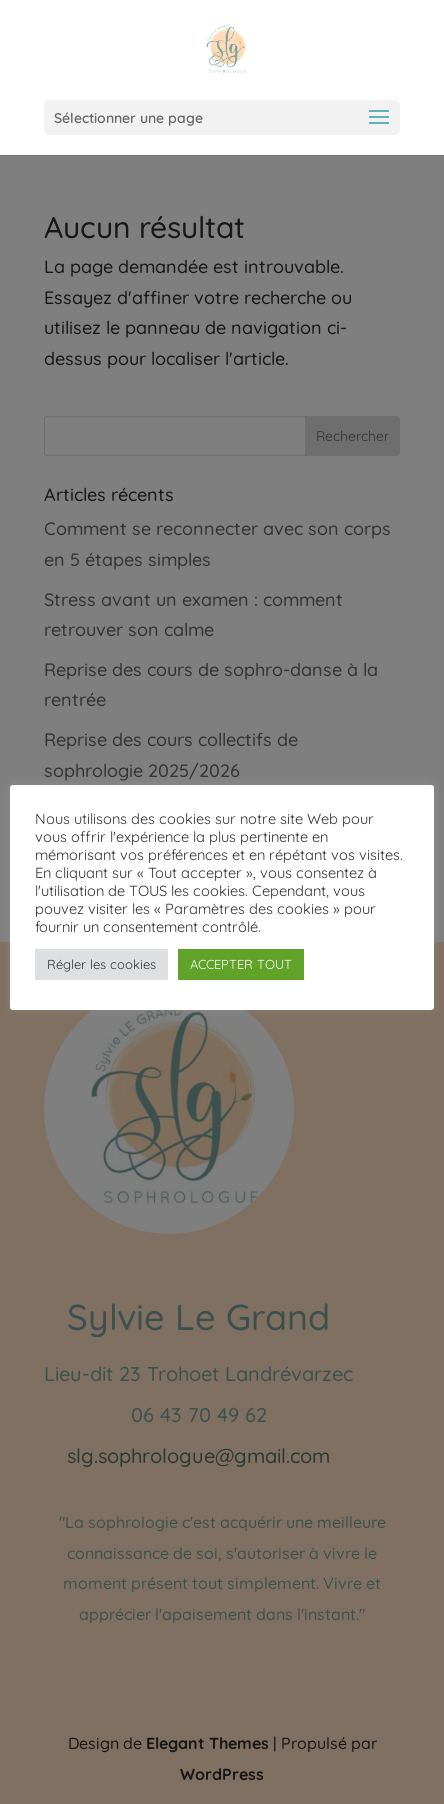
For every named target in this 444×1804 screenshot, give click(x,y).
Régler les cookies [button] (101, 964)
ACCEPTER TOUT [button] (241, 964)
